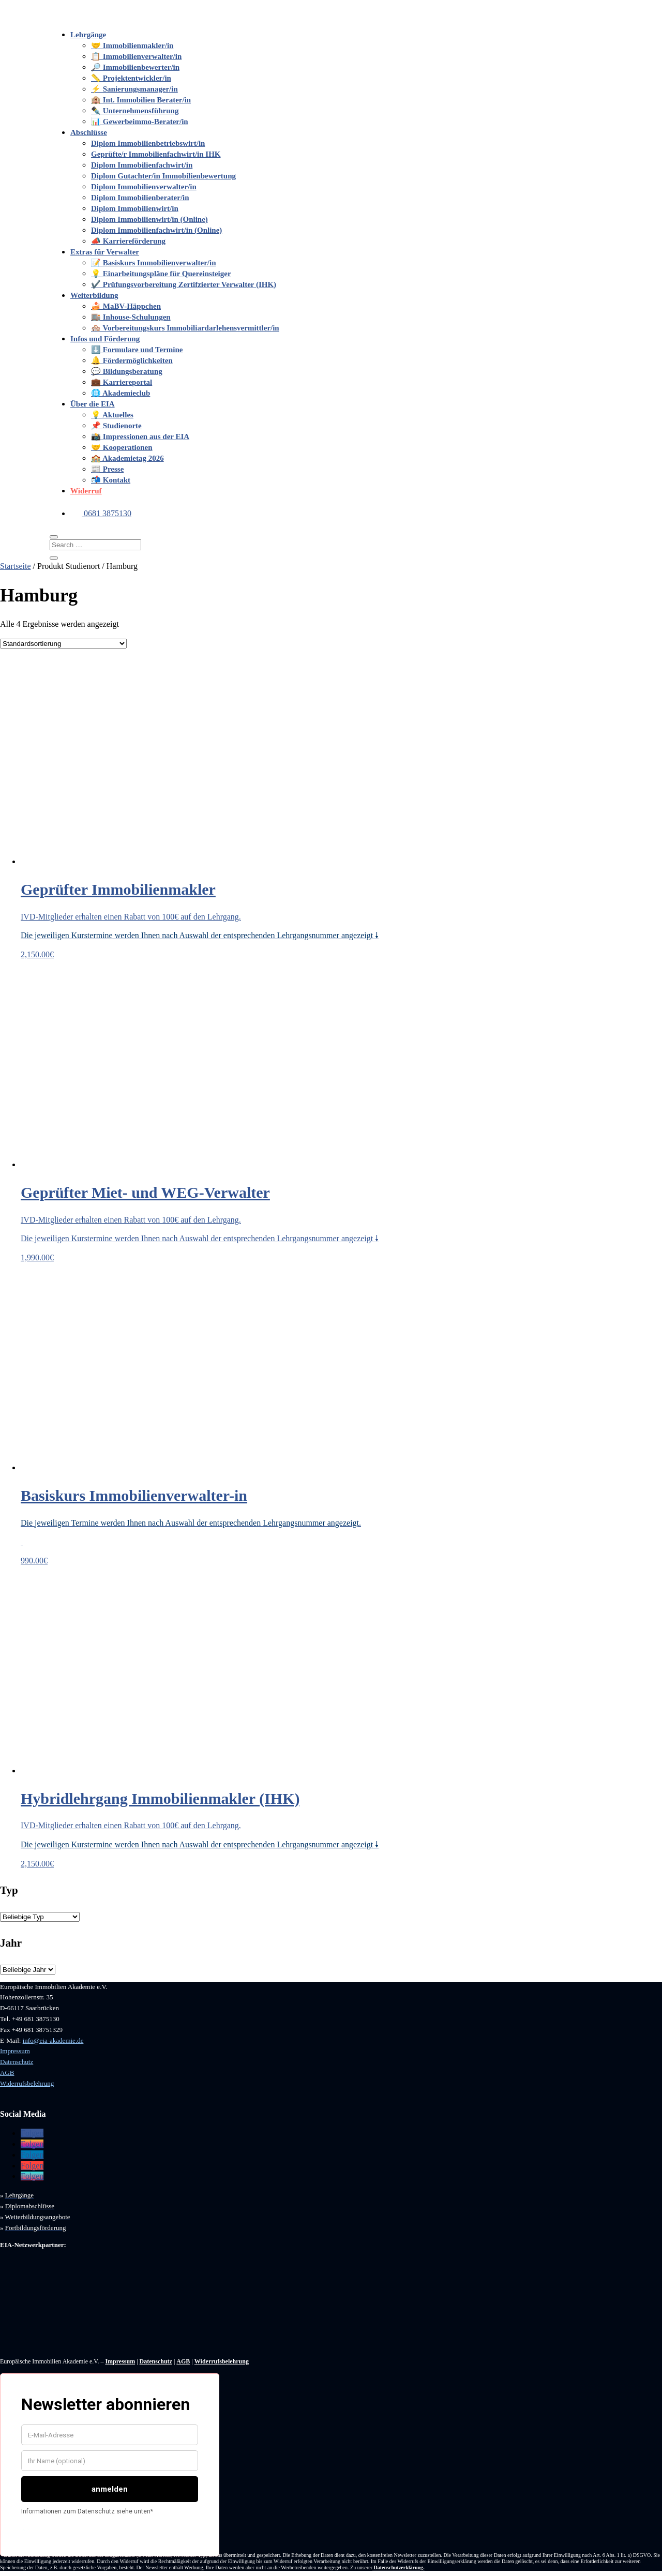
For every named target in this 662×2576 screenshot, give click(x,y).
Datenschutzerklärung (399, 2567)
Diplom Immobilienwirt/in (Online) (149, 219)
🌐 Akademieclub (120, 393)
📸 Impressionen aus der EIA (140, 436)
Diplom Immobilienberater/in (140, 197)
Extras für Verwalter (104, 252)
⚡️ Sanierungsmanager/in (134, 89)
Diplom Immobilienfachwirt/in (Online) (156, 230)
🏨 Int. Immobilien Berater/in (141, 100)
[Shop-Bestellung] (63, 644)
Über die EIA (92, 404)
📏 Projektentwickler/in (131, 78)
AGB (7, 2072)
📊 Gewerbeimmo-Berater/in (139, 121)
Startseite (15, 566)
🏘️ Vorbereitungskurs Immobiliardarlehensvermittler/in (185, 328)
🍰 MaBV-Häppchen (126, 306)
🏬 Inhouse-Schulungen (131, 317)
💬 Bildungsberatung (126, 371)
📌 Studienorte (116, 425)
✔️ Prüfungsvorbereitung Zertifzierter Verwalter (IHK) (183, 284)
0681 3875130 (100, 513)
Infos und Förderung (105, 339)
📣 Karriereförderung (128, 241)
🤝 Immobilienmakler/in (132, 45)
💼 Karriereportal (121, 382)
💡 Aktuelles (112, 415)
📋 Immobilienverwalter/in (136, 56)
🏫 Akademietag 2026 (127, 458)
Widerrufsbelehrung (27, 2083)
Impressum (15, 2051)
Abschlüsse (88, 132)
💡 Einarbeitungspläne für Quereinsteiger (161, 273)
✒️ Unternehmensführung (134, 111)
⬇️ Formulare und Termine (137, 349)
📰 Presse (107, 469)
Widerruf (86, 491)
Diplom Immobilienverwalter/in (144, 187)
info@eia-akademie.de (53, 2040)
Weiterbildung (94, 295)
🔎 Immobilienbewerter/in (135, 67)
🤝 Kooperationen (122, 447)
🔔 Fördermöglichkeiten (132, 360)
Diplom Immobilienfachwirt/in (141, 165)
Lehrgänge (88, 35)
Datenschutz (16, 2062)
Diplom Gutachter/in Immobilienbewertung (163, 176)
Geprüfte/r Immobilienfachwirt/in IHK (156, 154)
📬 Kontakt (110, 480)
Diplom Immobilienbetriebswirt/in (148, 143)
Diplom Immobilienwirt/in (134, 208)
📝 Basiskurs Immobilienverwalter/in (153, 263)
